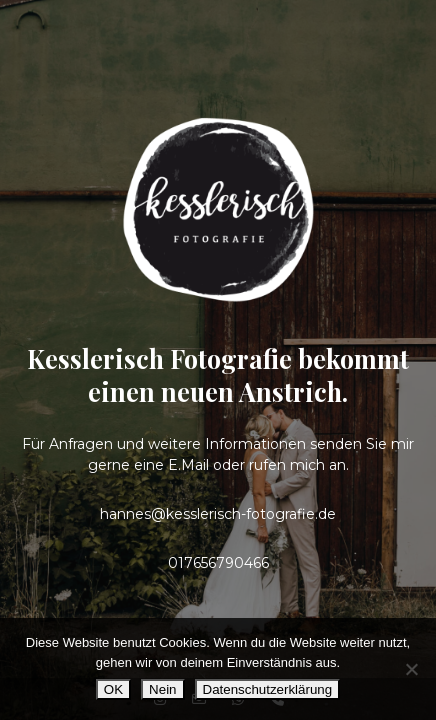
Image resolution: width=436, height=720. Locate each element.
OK (113, 689)
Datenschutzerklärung (268, 689)
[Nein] (411, 669)
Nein (162, 689)
